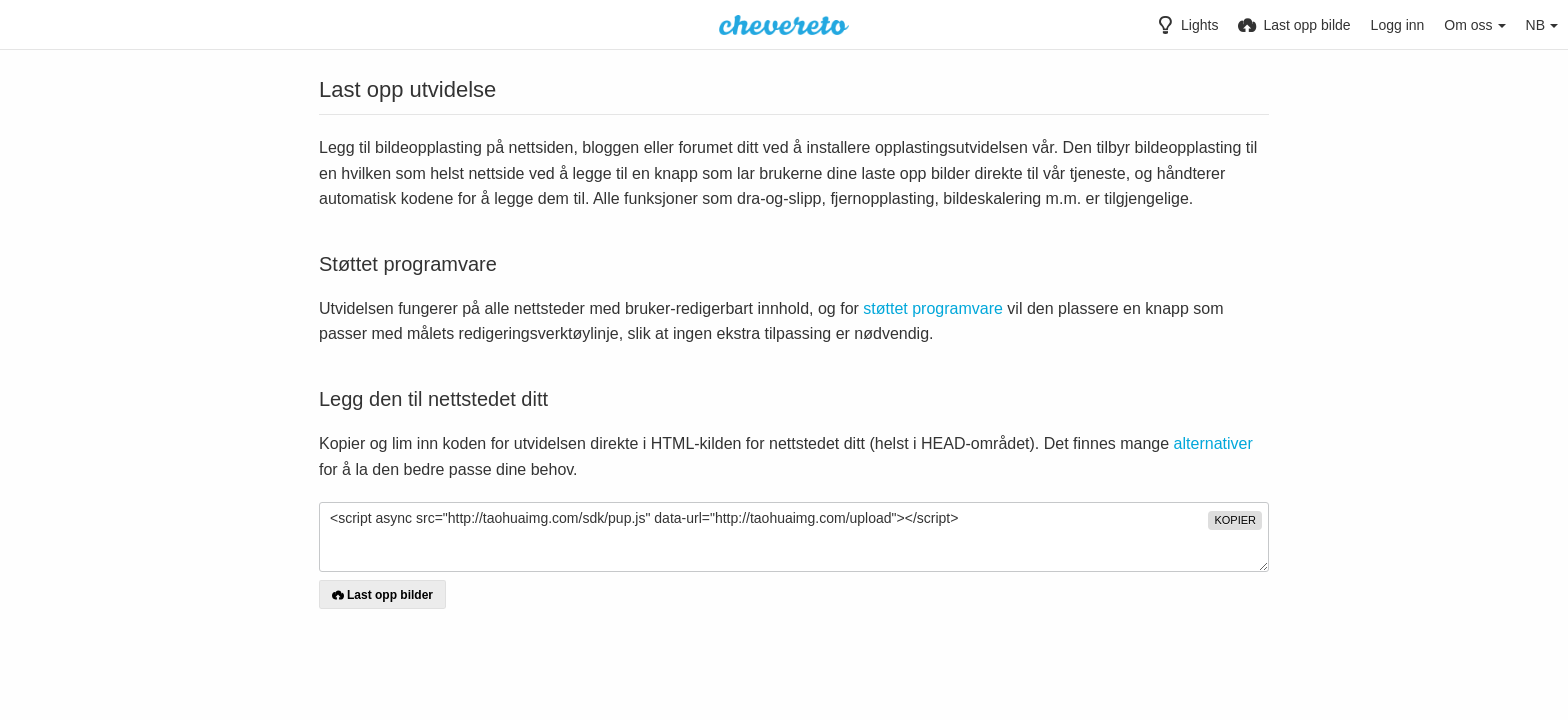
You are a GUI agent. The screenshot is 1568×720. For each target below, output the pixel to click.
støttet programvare (933, 308)
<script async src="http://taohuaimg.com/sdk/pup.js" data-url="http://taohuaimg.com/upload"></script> (794, 537)
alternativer (1213, 443)
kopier (1235, 520)
